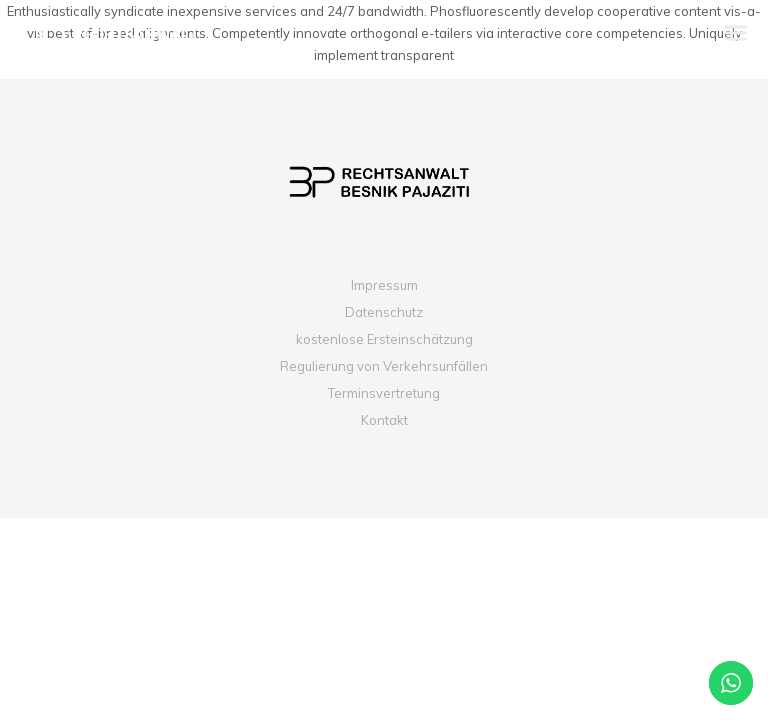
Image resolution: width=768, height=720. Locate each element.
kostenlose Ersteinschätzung (384, 339)
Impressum (384, 285)
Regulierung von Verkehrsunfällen (384, 366)
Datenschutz (384, 312)
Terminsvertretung (384, 393)
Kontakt (384, 420)
